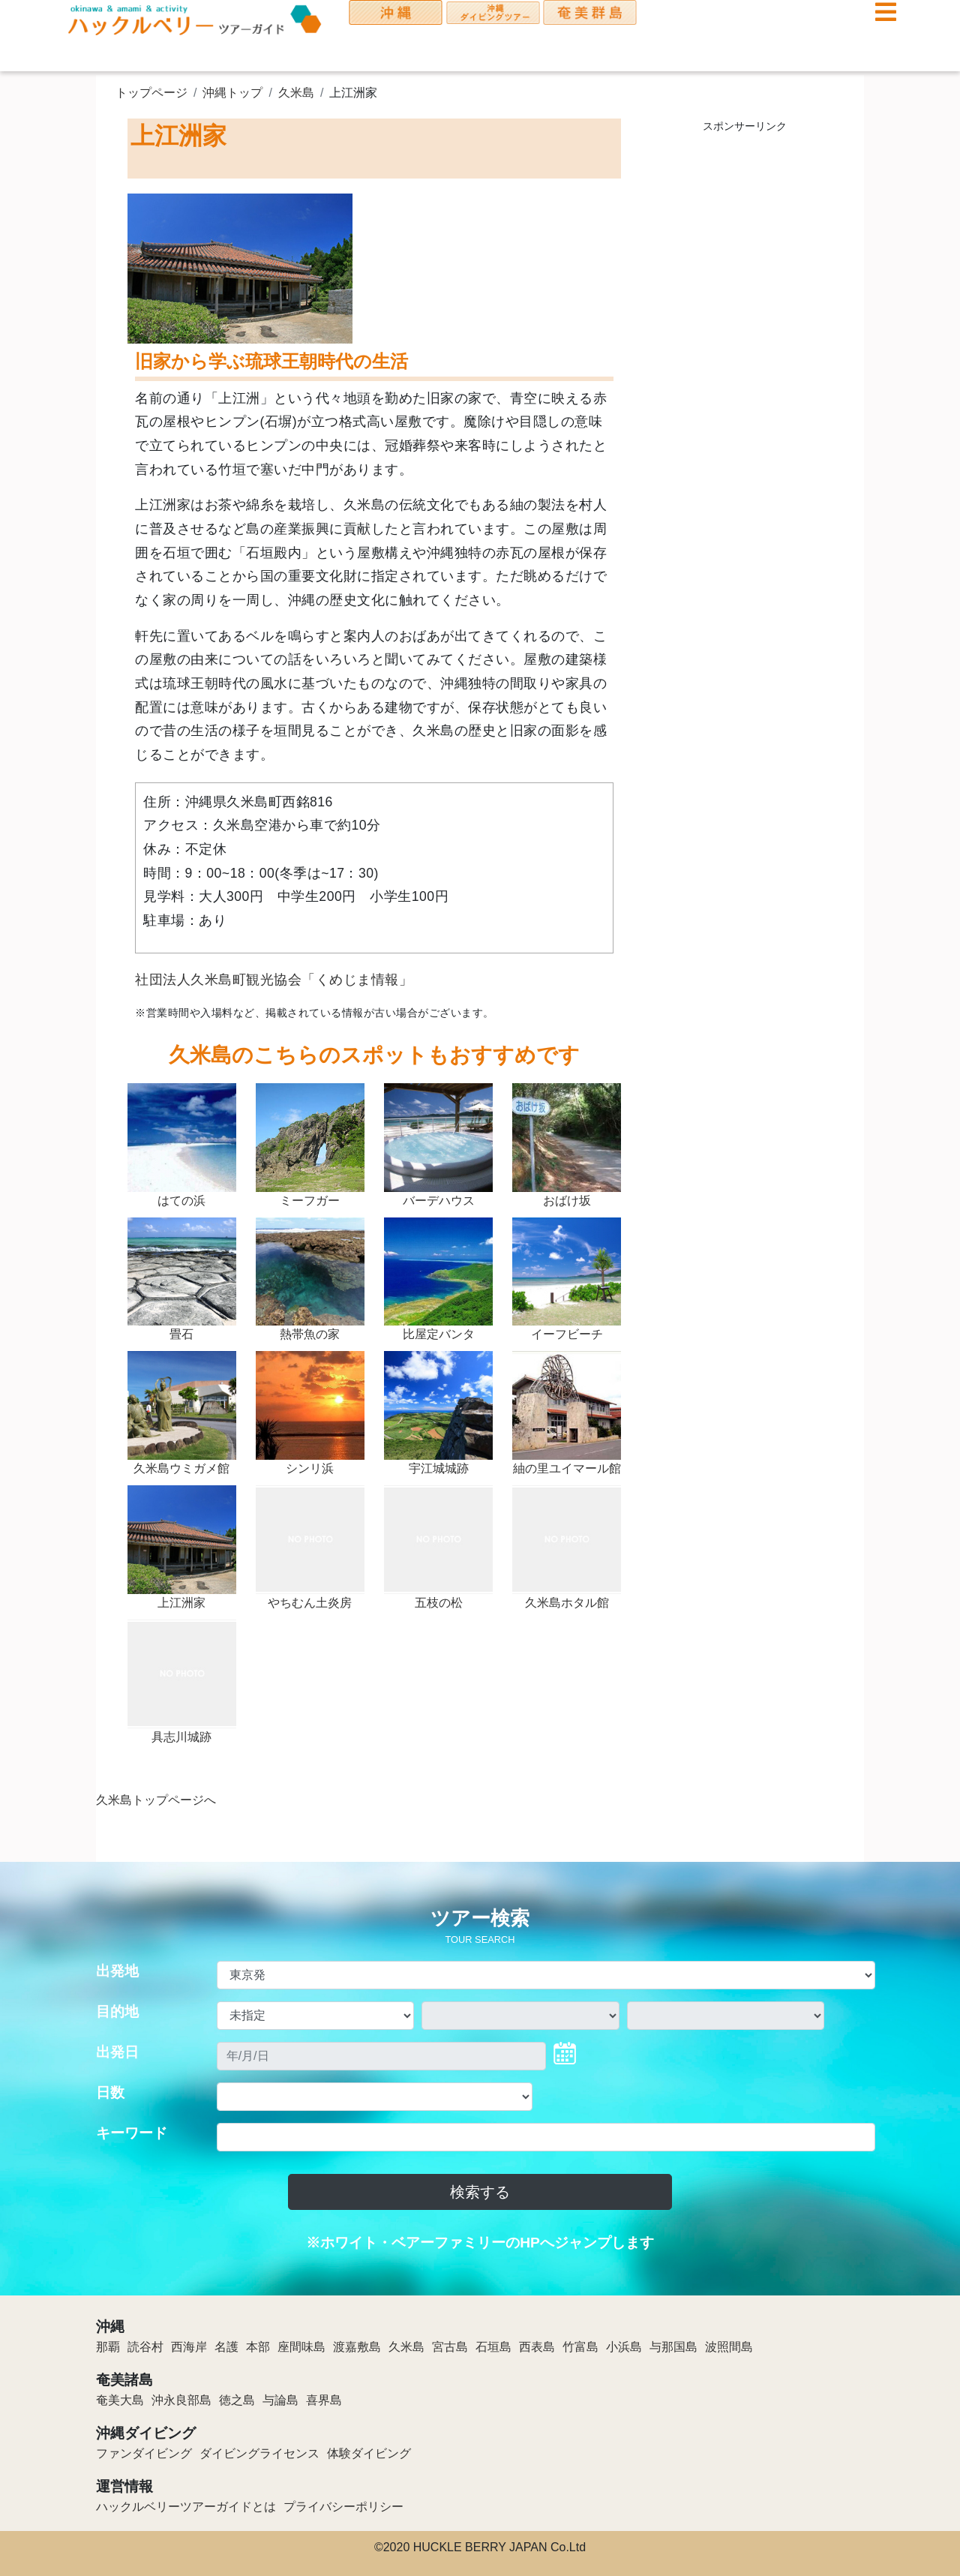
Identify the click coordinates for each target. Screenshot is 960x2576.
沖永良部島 (182, 2400)
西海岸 (189, 2346)
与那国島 (674, 2346)
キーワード (131, 2133)
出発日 (117, 2052)
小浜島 (624, 2346)
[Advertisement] (744, 368)
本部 (258, 2346)
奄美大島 (120, 2400)
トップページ (152, 92)
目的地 (117, 2011)
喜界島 (324, 2400)
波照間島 (729, 2346)
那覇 (108, 2346)
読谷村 (146, 2346)
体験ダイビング (369, 2453)
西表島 (537, 2346)
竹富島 (580, 2346)
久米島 (296, 92)
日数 (110, 2092)
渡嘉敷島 (357, 2346)
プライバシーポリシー (344, 2506)
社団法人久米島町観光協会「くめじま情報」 (273, 979)
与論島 (280, 2400)
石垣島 (494, 2346)
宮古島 (450, 2346)
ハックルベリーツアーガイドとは (186, 2506)
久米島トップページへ (156, 1800)
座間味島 (302, 2346)
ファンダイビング (144, 2453)
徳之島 (237, 2400)
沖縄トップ (232, 92)
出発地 (117, 1971)
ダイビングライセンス (260, 2453)
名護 (226, 2346)
